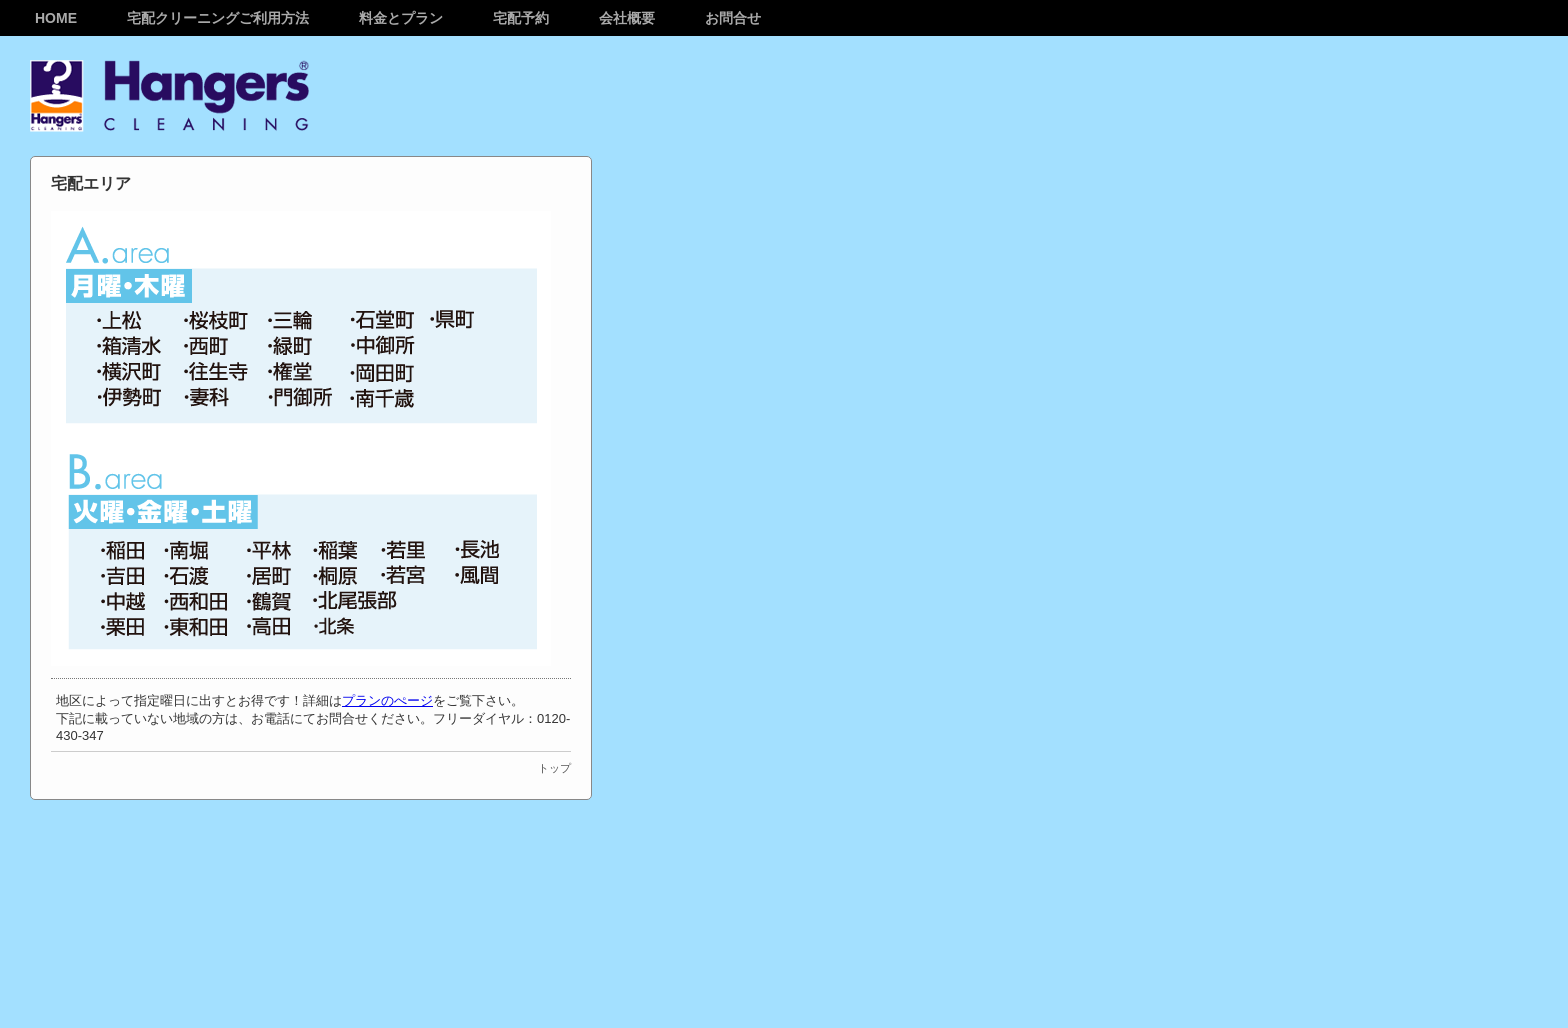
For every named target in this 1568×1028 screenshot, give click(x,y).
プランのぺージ (387, 700)
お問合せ (733, 18)
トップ (554, 768)
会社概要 (627, 18)
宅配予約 (521, 18)
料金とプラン (401, 18)
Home (56, 18)
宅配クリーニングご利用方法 (218, 18)
